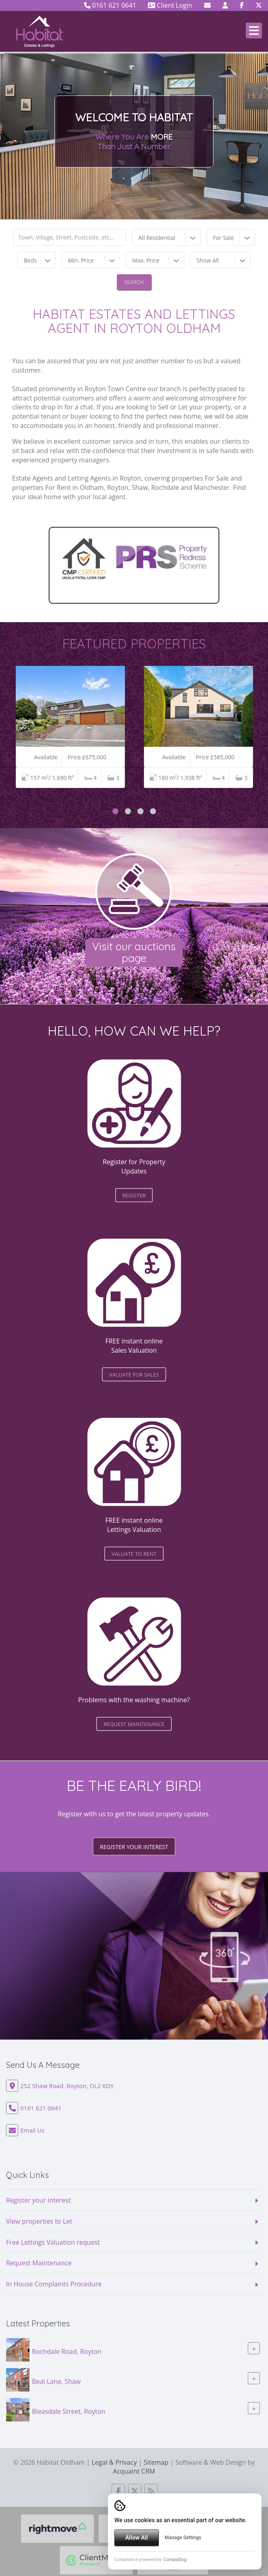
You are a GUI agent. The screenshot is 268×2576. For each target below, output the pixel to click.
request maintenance (134, 1724)
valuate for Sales (134, 1374)
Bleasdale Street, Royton (68, 2411)
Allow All (136, 2537)
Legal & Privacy (114, 2462)
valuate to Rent (134, 1553)
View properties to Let (39, 2221)
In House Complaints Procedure (54, 2283)
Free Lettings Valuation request (53, 2242)
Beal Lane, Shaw (56, 2381)
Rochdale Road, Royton (66, 2351)
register (134, 1195)
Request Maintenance (39, 2262)
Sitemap (156, 2462)
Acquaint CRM (134, 2471)
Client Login (170, 5)
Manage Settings (183, 2537)
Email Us (32, 2130)
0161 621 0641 (110, 5)
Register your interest (134, 1847)
